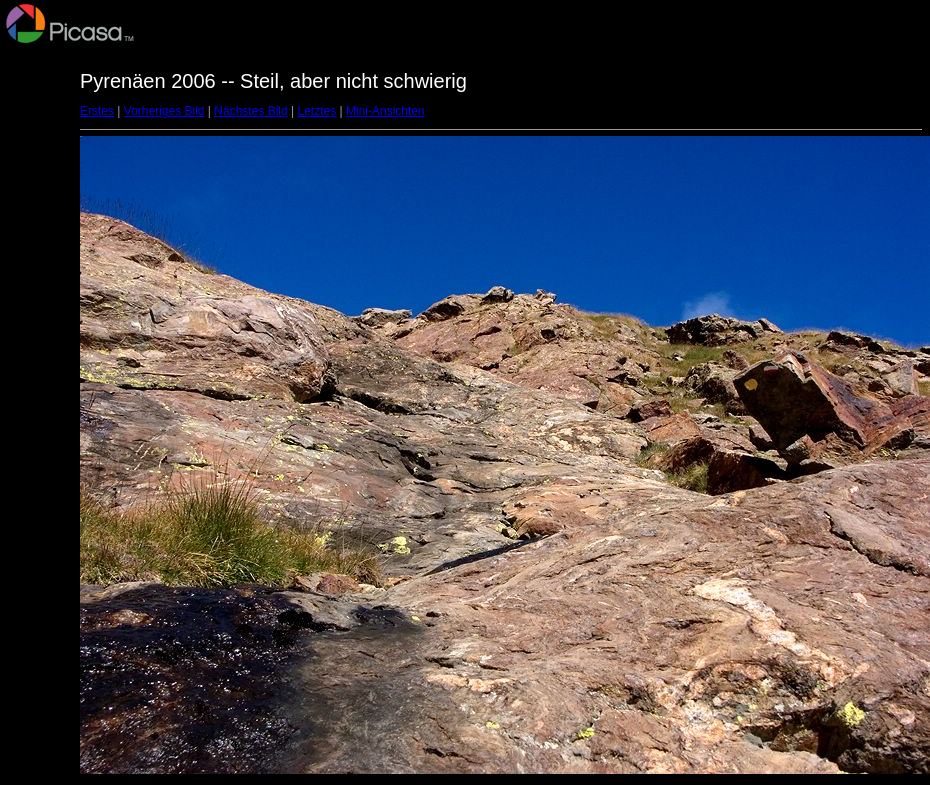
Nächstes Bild (250, 111)
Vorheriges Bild (164, 111)
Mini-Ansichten (385, 111)
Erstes (97, 111)
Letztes (317, 111)
